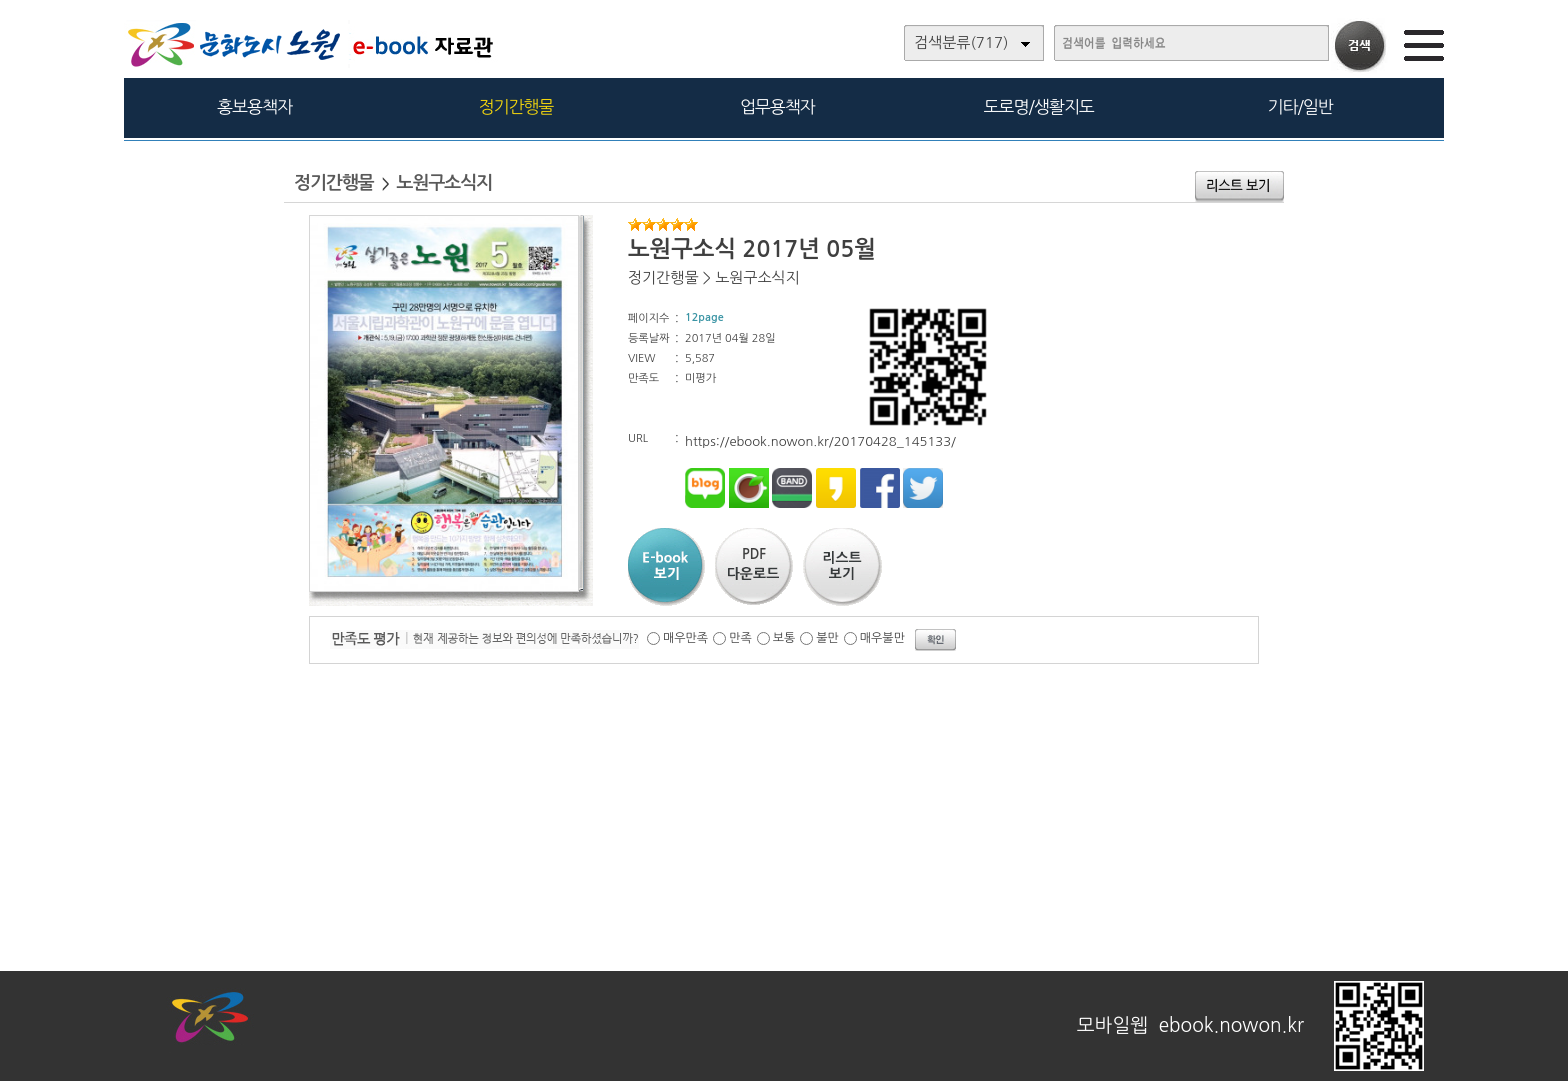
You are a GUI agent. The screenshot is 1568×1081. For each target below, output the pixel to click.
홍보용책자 (254, 106)
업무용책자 (777, 106)
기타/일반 (1299, 106)
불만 (827, 638)
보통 (784, 638)
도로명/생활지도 (1039, 106)
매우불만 (882, 638)
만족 (740, 638)
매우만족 (685, 638)
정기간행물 (516, 106)
